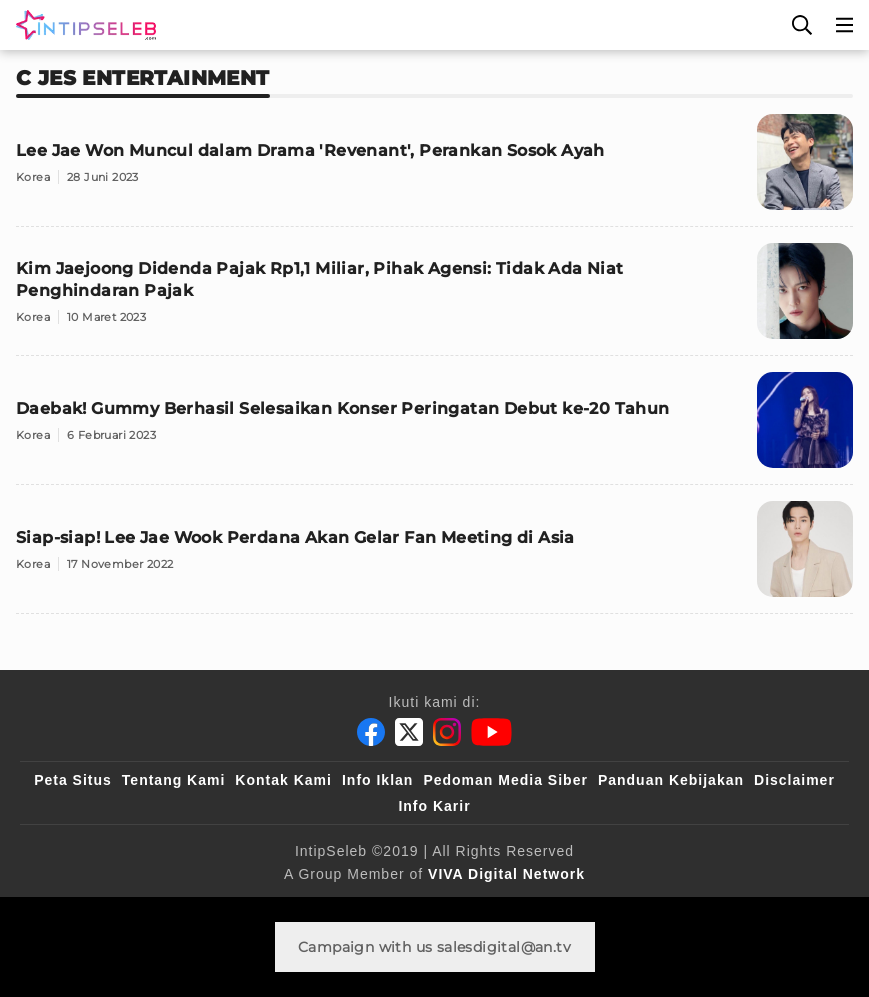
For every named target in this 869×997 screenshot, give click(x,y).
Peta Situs (73, 780)
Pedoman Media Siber (505, 780)
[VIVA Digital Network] (506, 874)
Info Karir (434, 806)
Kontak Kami (283, 780)
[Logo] (82, 25)
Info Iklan (377, 780)
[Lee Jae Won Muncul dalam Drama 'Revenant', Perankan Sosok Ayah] (434, 170)
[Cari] (802, 25)
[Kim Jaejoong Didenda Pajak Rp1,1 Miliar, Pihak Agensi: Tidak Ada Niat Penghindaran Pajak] (434, 299)
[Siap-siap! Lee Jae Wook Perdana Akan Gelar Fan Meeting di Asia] (434, 557)
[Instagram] (447, 732)
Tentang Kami (174, 780)
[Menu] (845, 25)
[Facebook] (371, 732)
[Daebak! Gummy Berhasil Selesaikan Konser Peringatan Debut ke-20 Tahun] (434, 428)
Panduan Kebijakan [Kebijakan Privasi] (671, 780)
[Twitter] (409, 732)
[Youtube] (491, 732)
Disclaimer (794, 780)
